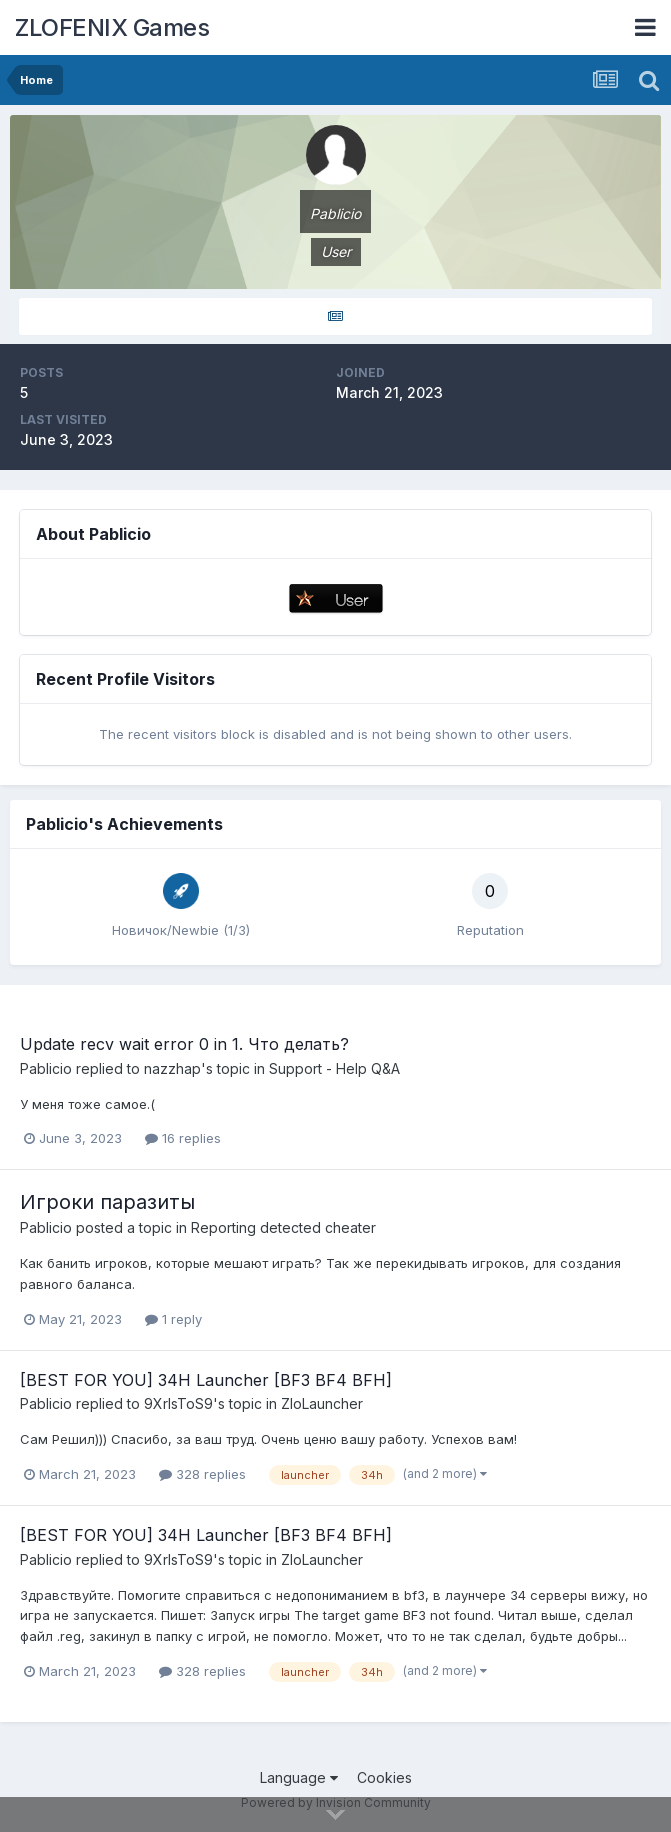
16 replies (183, 1138)
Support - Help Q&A (334, 1068)
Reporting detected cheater (283, 1227)
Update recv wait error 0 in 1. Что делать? (184, 1044)
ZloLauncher (322, 1403)
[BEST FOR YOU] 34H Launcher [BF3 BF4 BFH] (206, 1380)
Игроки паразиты (107, 1202)
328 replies (202, 1474)
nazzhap (172, 1068)
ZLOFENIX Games (112, 27)
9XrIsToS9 (178, 1403)
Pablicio (46, 1068)
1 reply (173, 1319)
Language (299, 1777)
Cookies (384, 1777)
